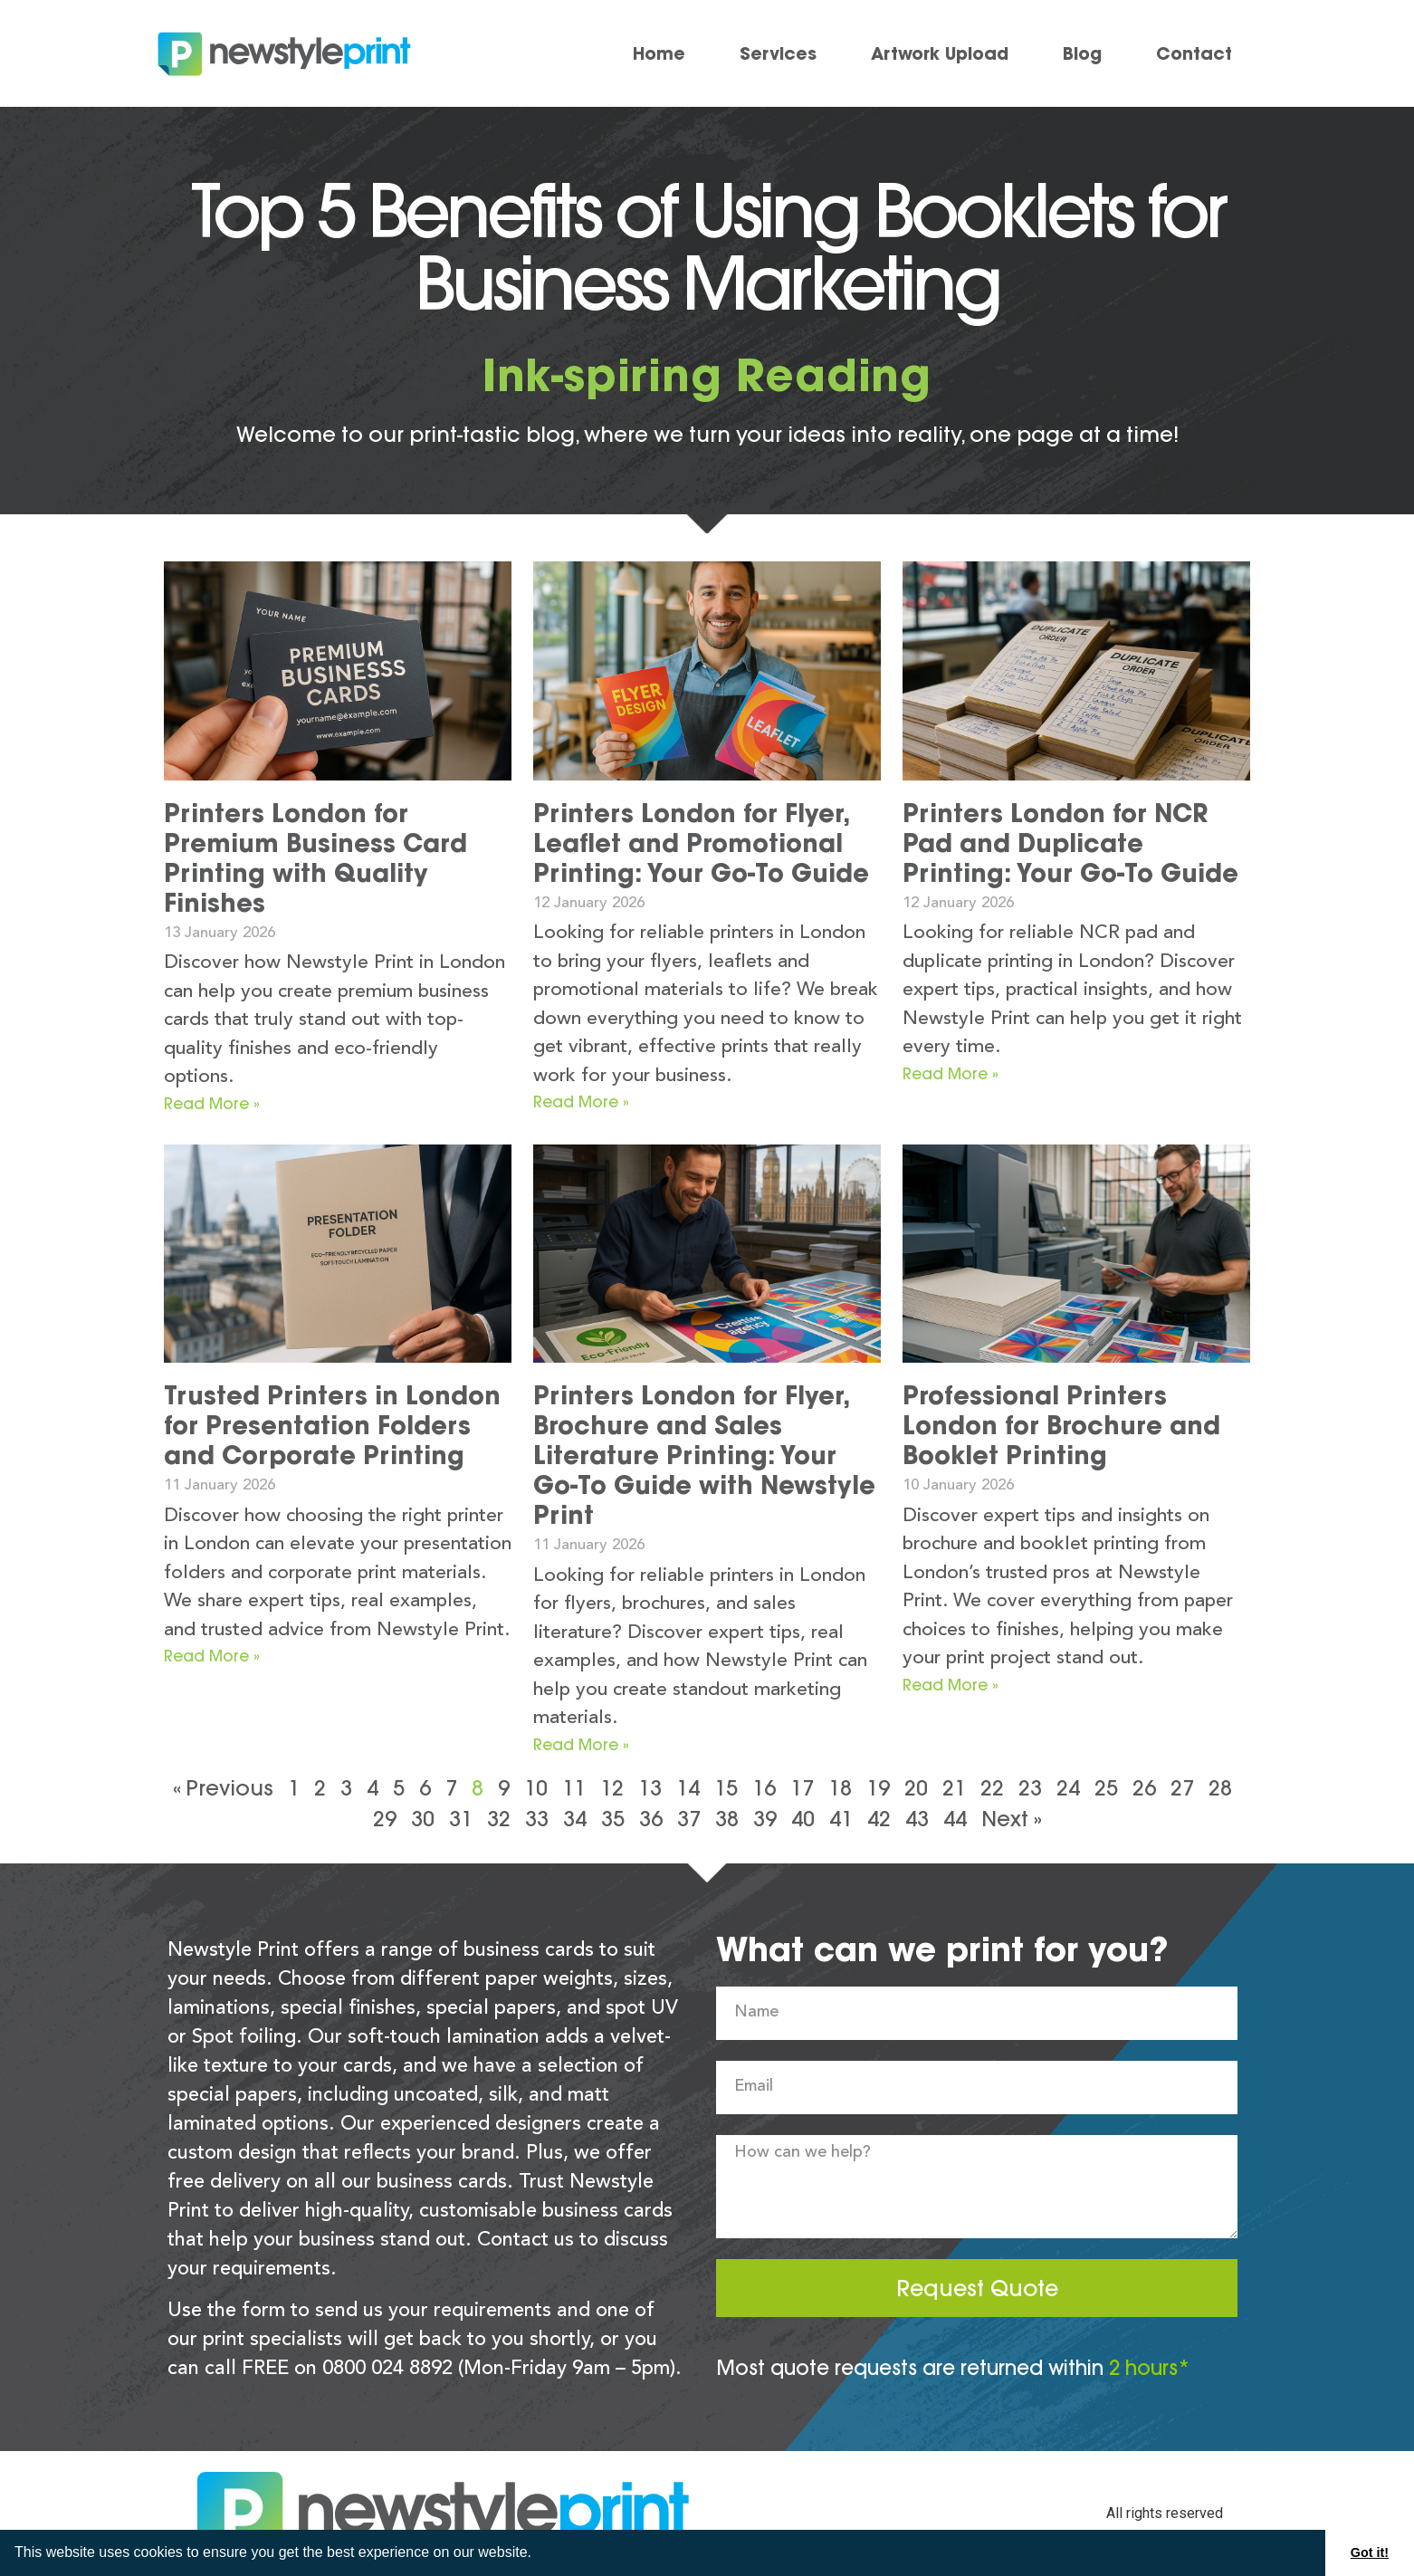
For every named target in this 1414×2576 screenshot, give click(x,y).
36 (651, 1818)
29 (384, 1818)
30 (423, 1818)
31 (461, 1818)
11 (574, 1788)
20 (916, 1788)
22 (992, 1788)
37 (689, 1818)
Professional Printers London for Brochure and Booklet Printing (1061, 1425)
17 (802, 1788)
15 (726, 1788)
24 (1068, 1788)
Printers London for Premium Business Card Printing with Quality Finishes (315, 858)
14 (688, 1788)
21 (954, 1788)
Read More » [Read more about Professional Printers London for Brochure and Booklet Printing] (950, 1684)
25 (1106, 1788)
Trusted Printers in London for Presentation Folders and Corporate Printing (332, 1425)
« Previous (223, 1788)
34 (575, 1818)
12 (612, 1788)
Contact (1194, 53)
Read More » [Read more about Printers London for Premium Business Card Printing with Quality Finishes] (212, 1103)
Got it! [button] (1370, 2552)
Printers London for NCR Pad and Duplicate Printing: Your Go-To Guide (1070, 843)
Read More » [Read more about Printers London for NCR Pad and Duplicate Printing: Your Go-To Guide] (950, 1073)
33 (537, 1818)
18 (840, 1788)
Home (659, 53)
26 (1144, 1788)
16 (764, 1788)
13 (650, 1788)
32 (499, 1818)
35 (613, 1818)
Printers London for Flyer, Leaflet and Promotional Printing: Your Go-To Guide (701, 843)
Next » (1011, 1818)
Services (778, 53)
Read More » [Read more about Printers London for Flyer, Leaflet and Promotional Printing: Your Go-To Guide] (581, 1101)
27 (1182, 1788)
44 (955, 1818)
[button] (537, 2554)
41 (841, 1818)
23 (1030, 1788)
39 (765, 1818)
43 (917, 1818)
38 (727, 1818)
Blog (1082, 53)
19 (878, 1788)
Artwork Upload (939, 53)
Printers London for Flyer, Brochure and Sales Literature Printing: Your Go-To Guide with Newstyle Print (704, 1455)
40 (803, 1818)
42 (879, 1818)
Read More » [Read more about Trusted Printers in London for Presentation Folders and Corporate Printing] (212, 1655)
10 (536, 1788)
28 (1220, 1788)
